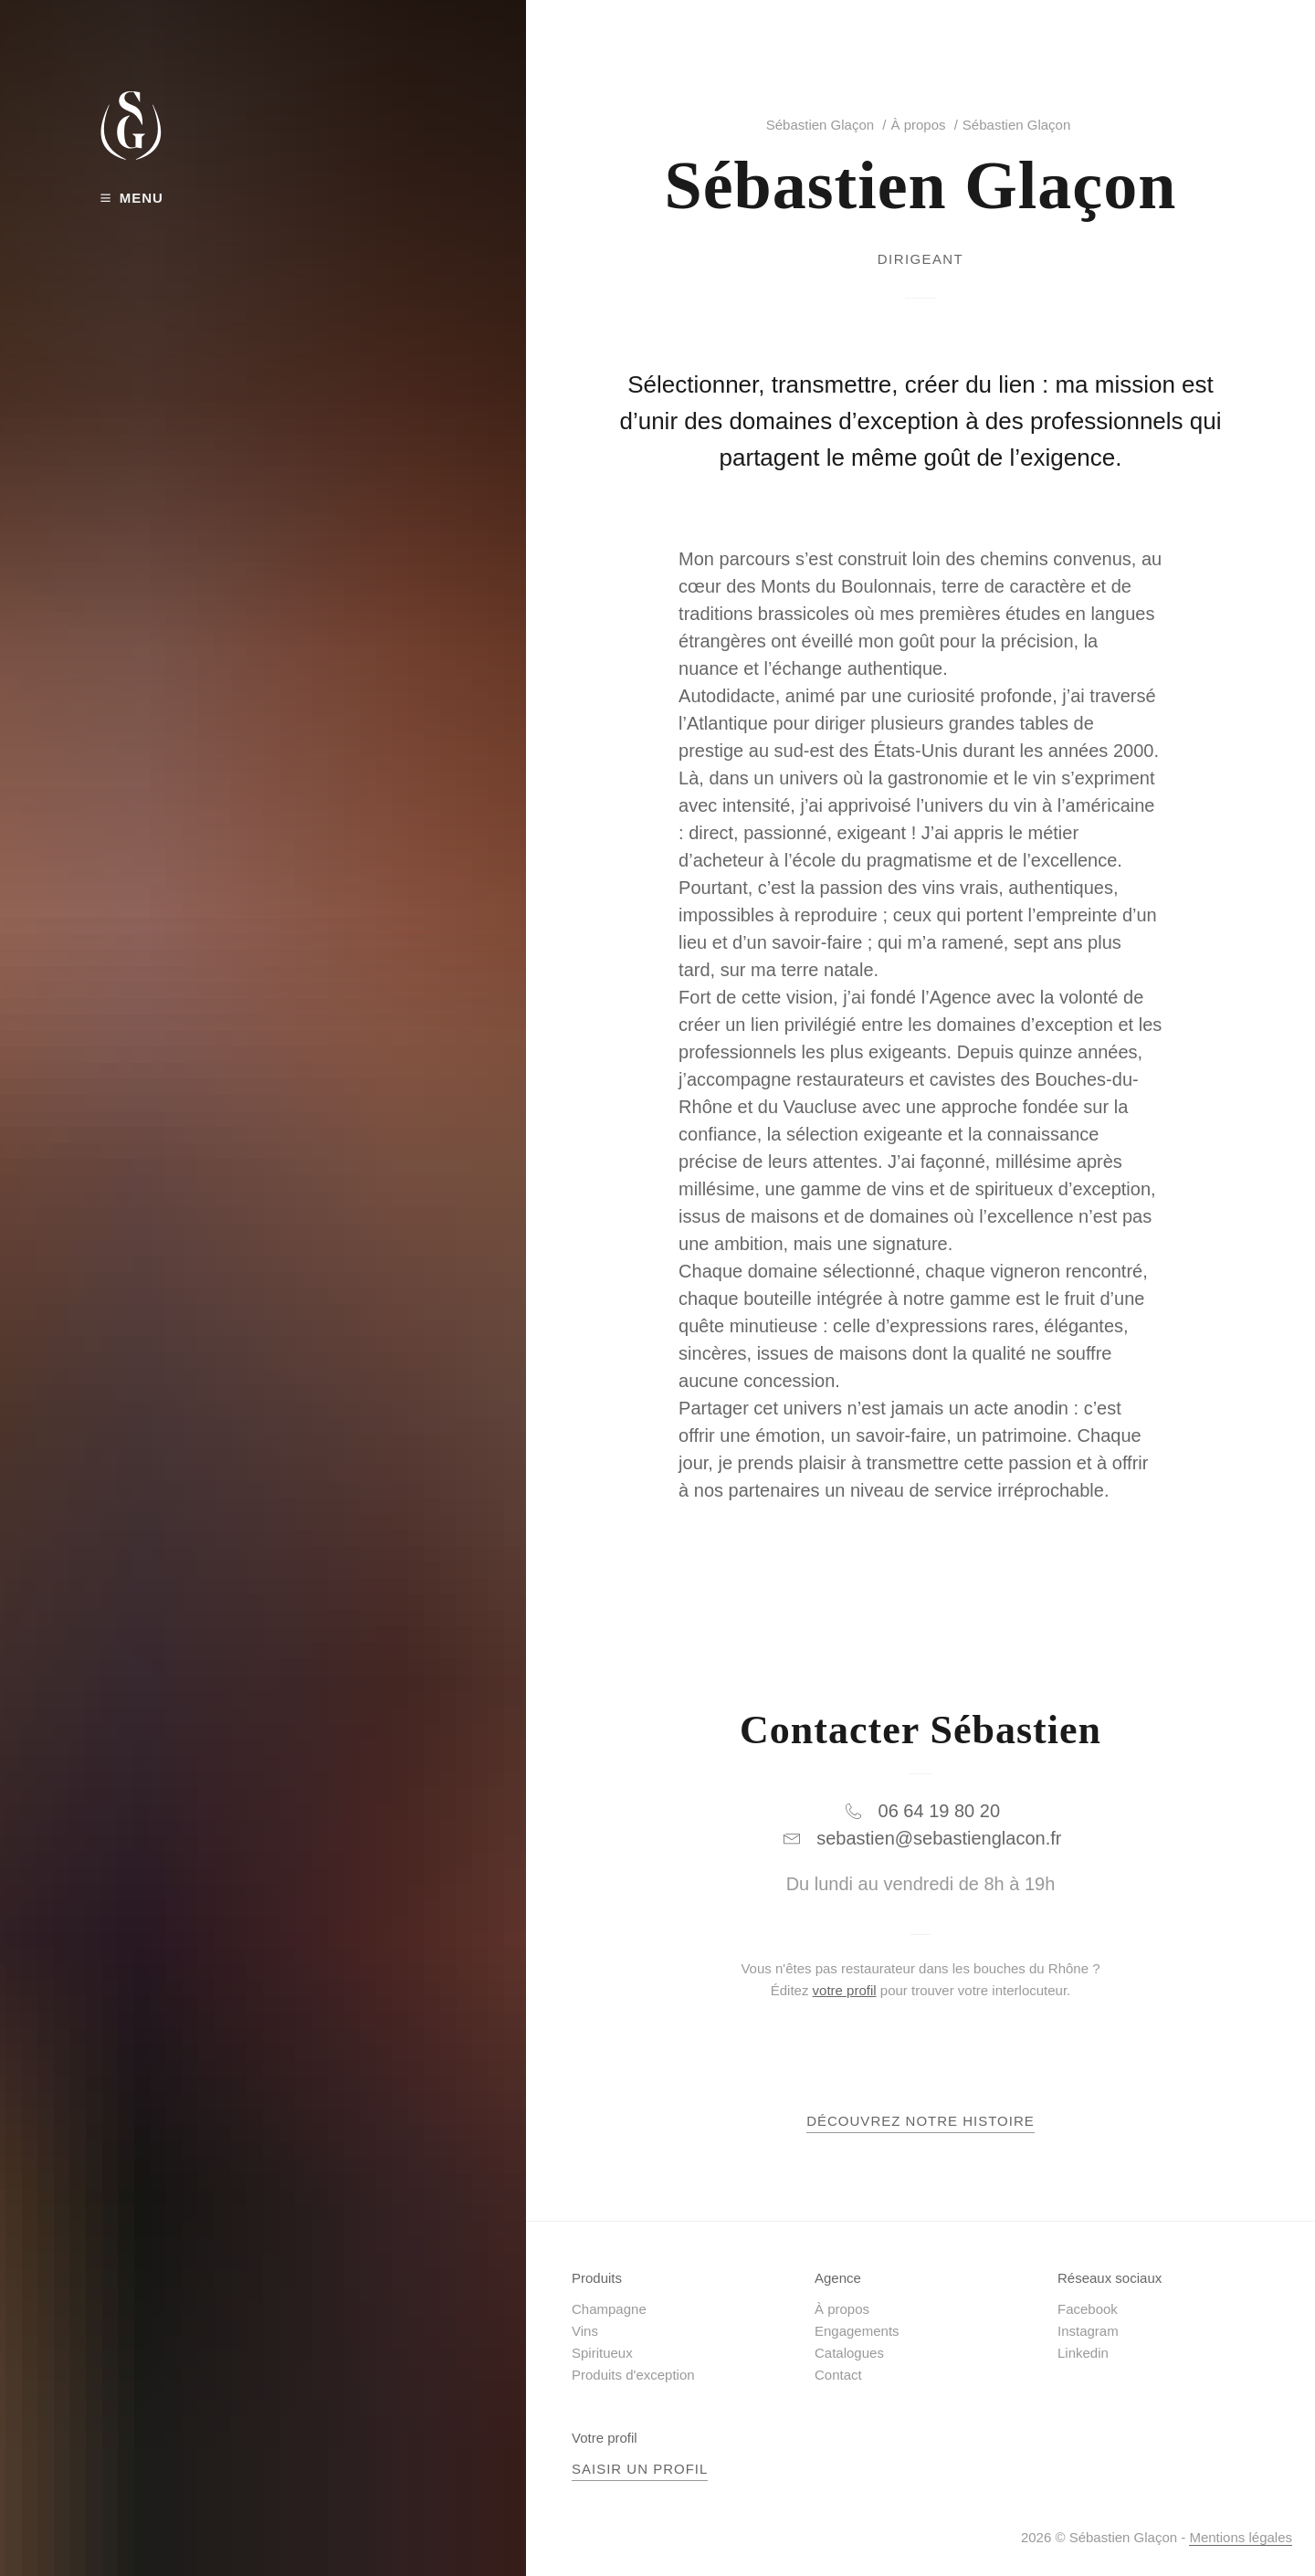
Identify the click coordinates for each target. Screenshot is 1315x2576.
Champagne (609, 2309)
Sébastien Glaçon (820, 124)
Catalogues (849, 2352)
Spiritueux (602, 2352)
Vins (585, 2331)
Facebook (1087, 2309)
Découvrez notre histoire (920, 2121)
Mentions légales (1240, 2537)
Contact (838, 2374)
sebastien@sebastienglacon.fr (938, 1838)
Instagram (1088, 2331)
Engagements (857, 2331)
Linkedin (1083, 2352)
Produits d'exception (633, 2374)
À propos (917, 124)
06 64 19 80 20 (939, 1811)
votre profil (845, 1990)
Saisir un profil (640, 2468)
